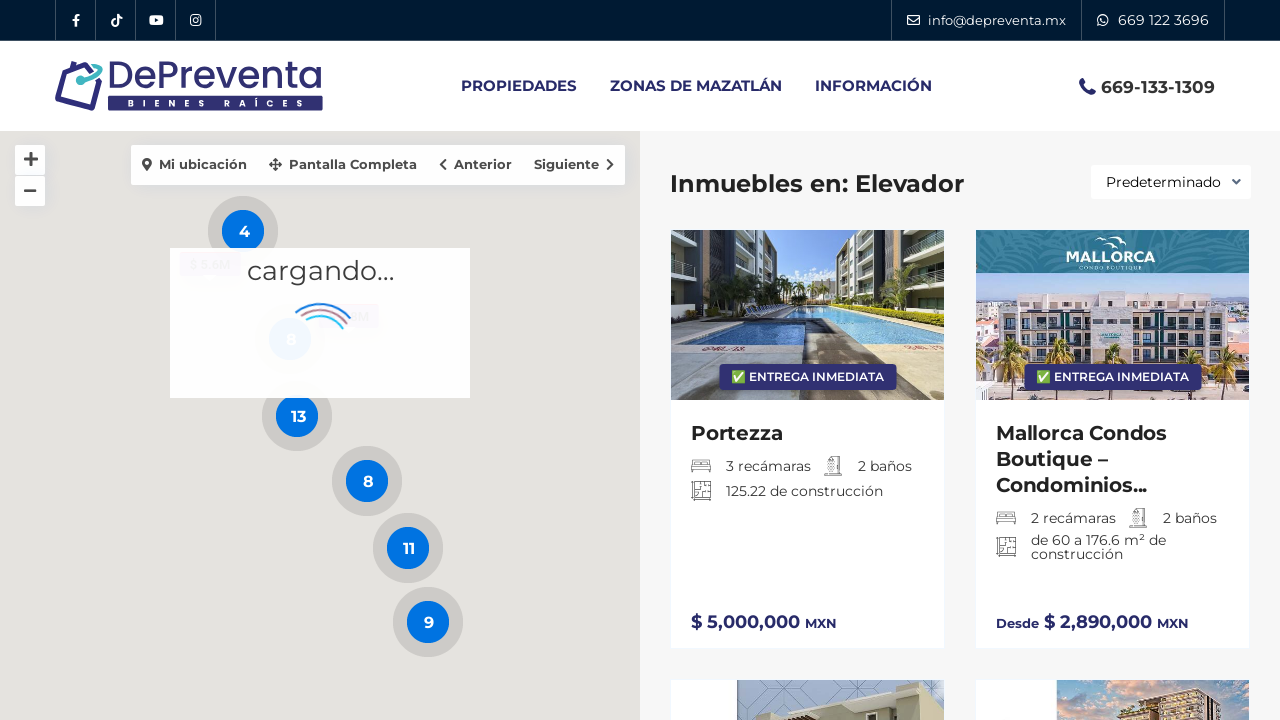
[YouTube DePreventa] (156, 20)
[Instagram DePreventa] (196, 20)
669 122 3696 (1163, 20)
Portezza (736, 433)
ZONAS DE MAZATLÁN (696, 85)
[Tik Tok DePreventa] (116, 20)
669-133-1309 (1158, 87)
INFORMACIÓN (873, 85)
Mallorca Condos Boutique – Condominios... (1081, 459)
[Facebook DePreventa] (76, 20)
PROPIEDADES (519, 85)
